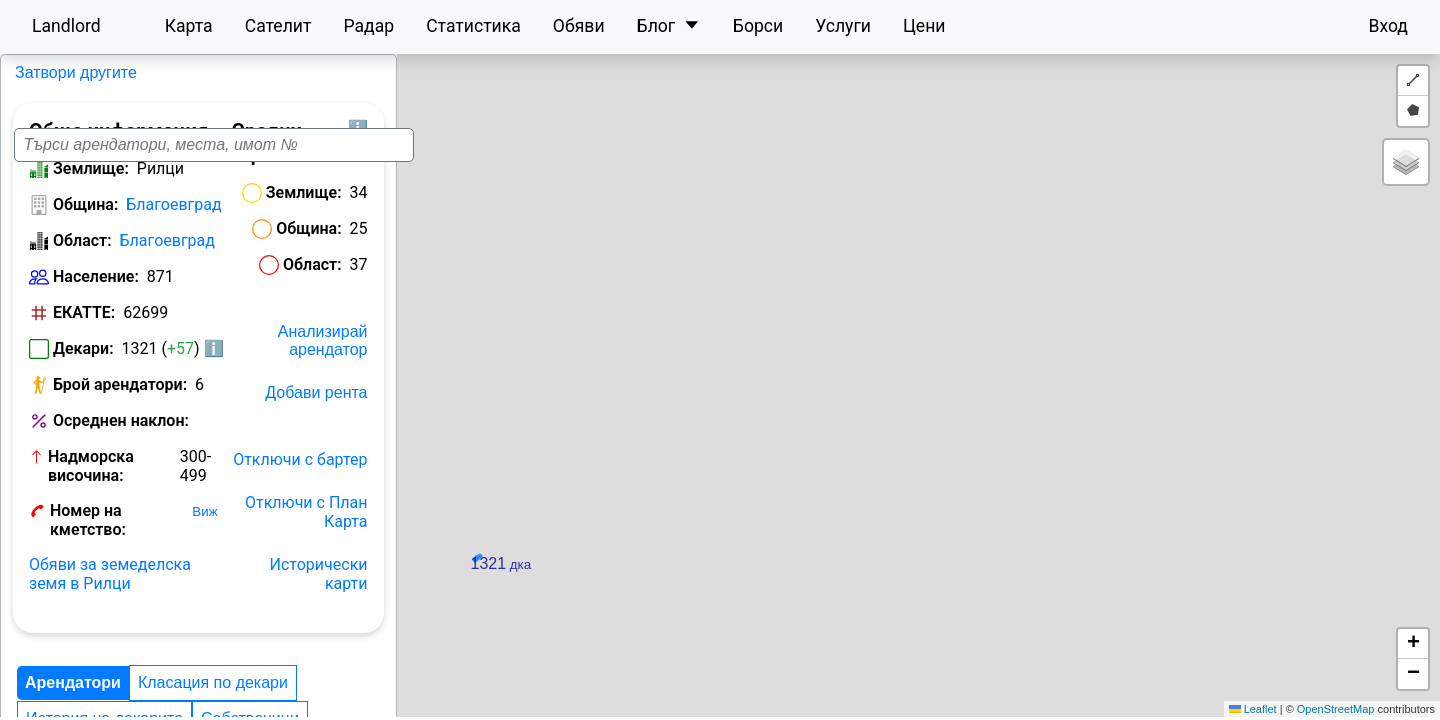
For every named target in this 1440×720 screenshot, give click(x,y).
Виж (231, 543)
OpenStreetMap (1336, 709)
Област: (82, 254)
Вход (1388, 26)
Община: (85, 218)
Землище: (91, 182)
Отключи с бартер (451, 511)
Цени (924, 26)
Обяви (579, 26)
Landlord (66, 26)
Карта (189, 26)
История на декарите (384, 696)
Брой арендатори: (120, 398)
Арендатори (73, 696)
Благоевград (173, 218)
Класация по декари (213, 696)
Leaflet (1253, 709)
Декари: (83, 362)
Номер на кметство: (129, 542)
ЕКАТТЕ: (84, 326)
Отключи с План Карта (433, 554)
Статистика (473, 26)
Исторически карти (446, 597)
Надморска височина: (95, 498)
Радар (368, 26)
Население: (96, 290)
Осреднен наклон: (89, 444)
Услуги (843, 26)
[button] (982, 382)
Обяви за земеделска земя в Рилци (137, 588)
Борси (758, 26)
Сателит (278, 26)
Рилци (35, 72)
